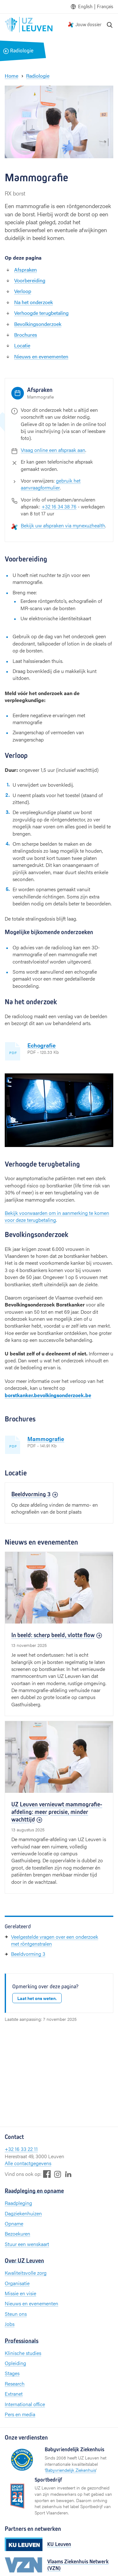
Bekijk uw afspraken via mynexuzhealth (63, 525)
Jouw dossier (88, 24)
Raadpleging (18, 2203)
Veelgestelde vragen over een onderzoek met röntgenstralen (54, 1940)
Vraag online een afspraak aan (53, 449)
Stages (12, 2373)
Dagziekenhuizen (23, 2213)
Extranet (14, 2393)
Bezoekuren (17, 2233)
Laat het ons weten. (37, 1998)
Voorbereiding (29, 280)
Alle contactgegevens (28, 2163)
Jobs (9, 2323)
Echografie (41, 1045)
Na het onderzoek (33, 302)
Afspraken (25, 269)
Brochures (25, 334)
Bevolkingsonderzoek (37, 323)
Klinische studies (23, 2353)
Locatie (22, 345)
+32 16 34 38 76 (59, 506)
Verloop (22, 291)
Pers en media (20, 2414)
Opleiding (15, 2363)
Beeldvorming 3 (28, 1953)
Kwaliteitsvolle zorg (26, 2272)
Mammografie (45, 1439)
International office (25, 2404)
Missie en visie (20, 2293)
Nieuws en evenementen (41, 356)
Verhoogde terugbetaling (41, 312)
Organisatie (17, 2283)
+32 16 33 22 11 (21, 2149)
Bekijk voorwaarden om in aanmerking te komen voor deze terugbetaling (57, 1216)
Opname (14, 2223)
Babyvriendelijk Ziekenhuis (70, 2470)
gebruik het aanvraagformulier (51, 484)
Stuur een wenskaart (27, 2244)
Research (15, 2383)
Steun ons (16, 2313)
